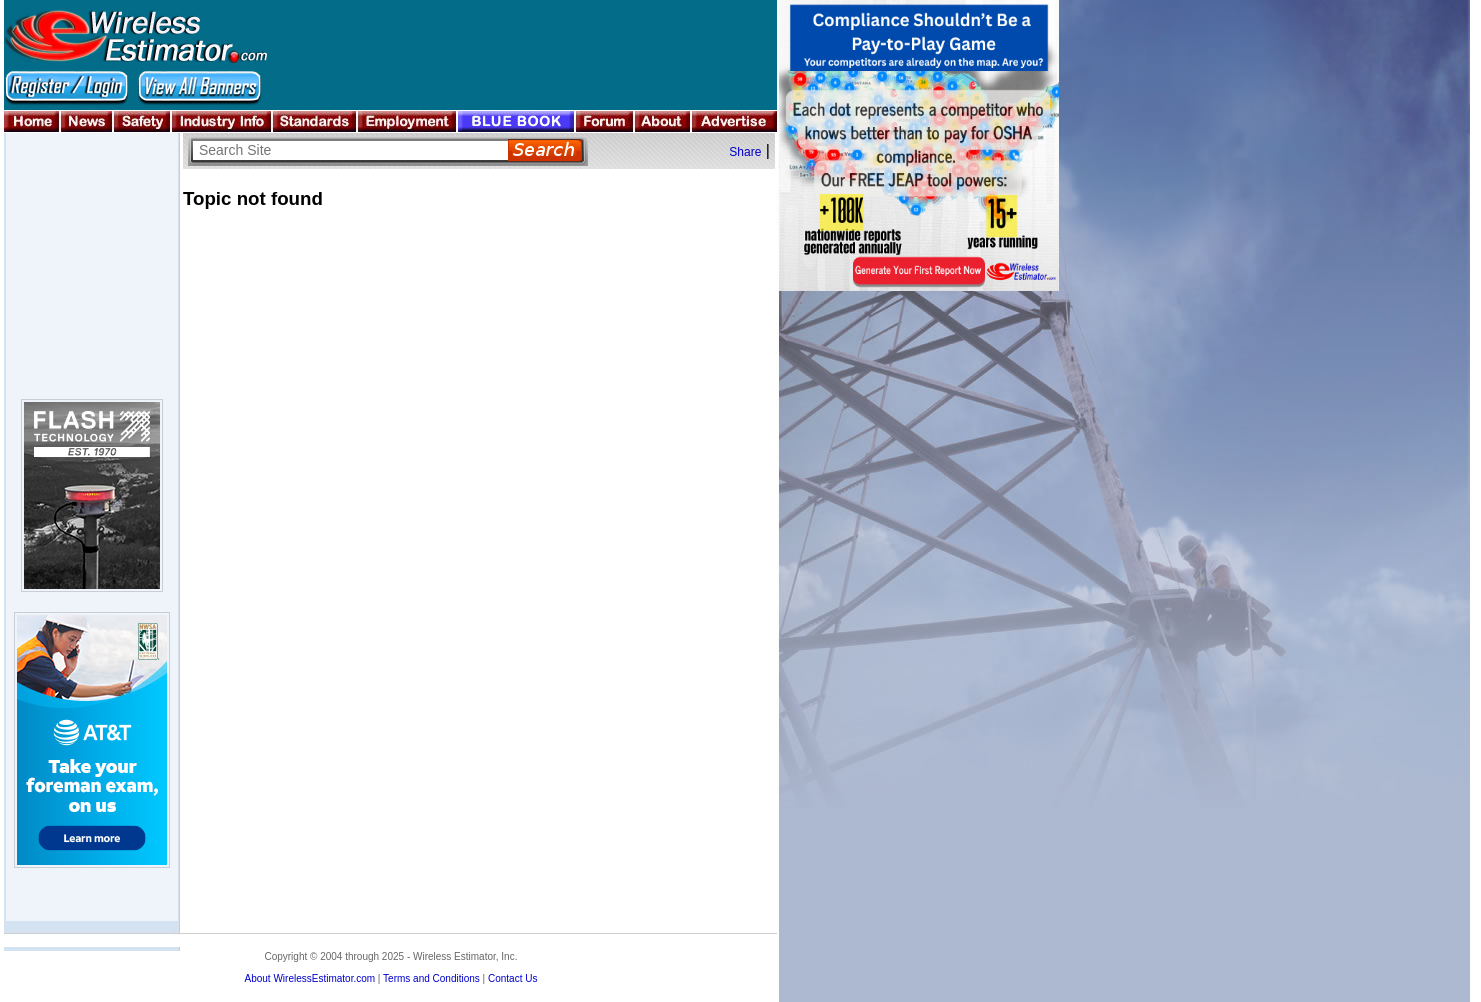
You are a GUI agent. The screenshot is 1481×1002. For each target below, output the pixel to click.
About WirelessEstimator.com (309, 978)
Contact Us (512, 978)
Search (545, 150)
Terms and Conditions (431, 978)
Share (745, 152)
